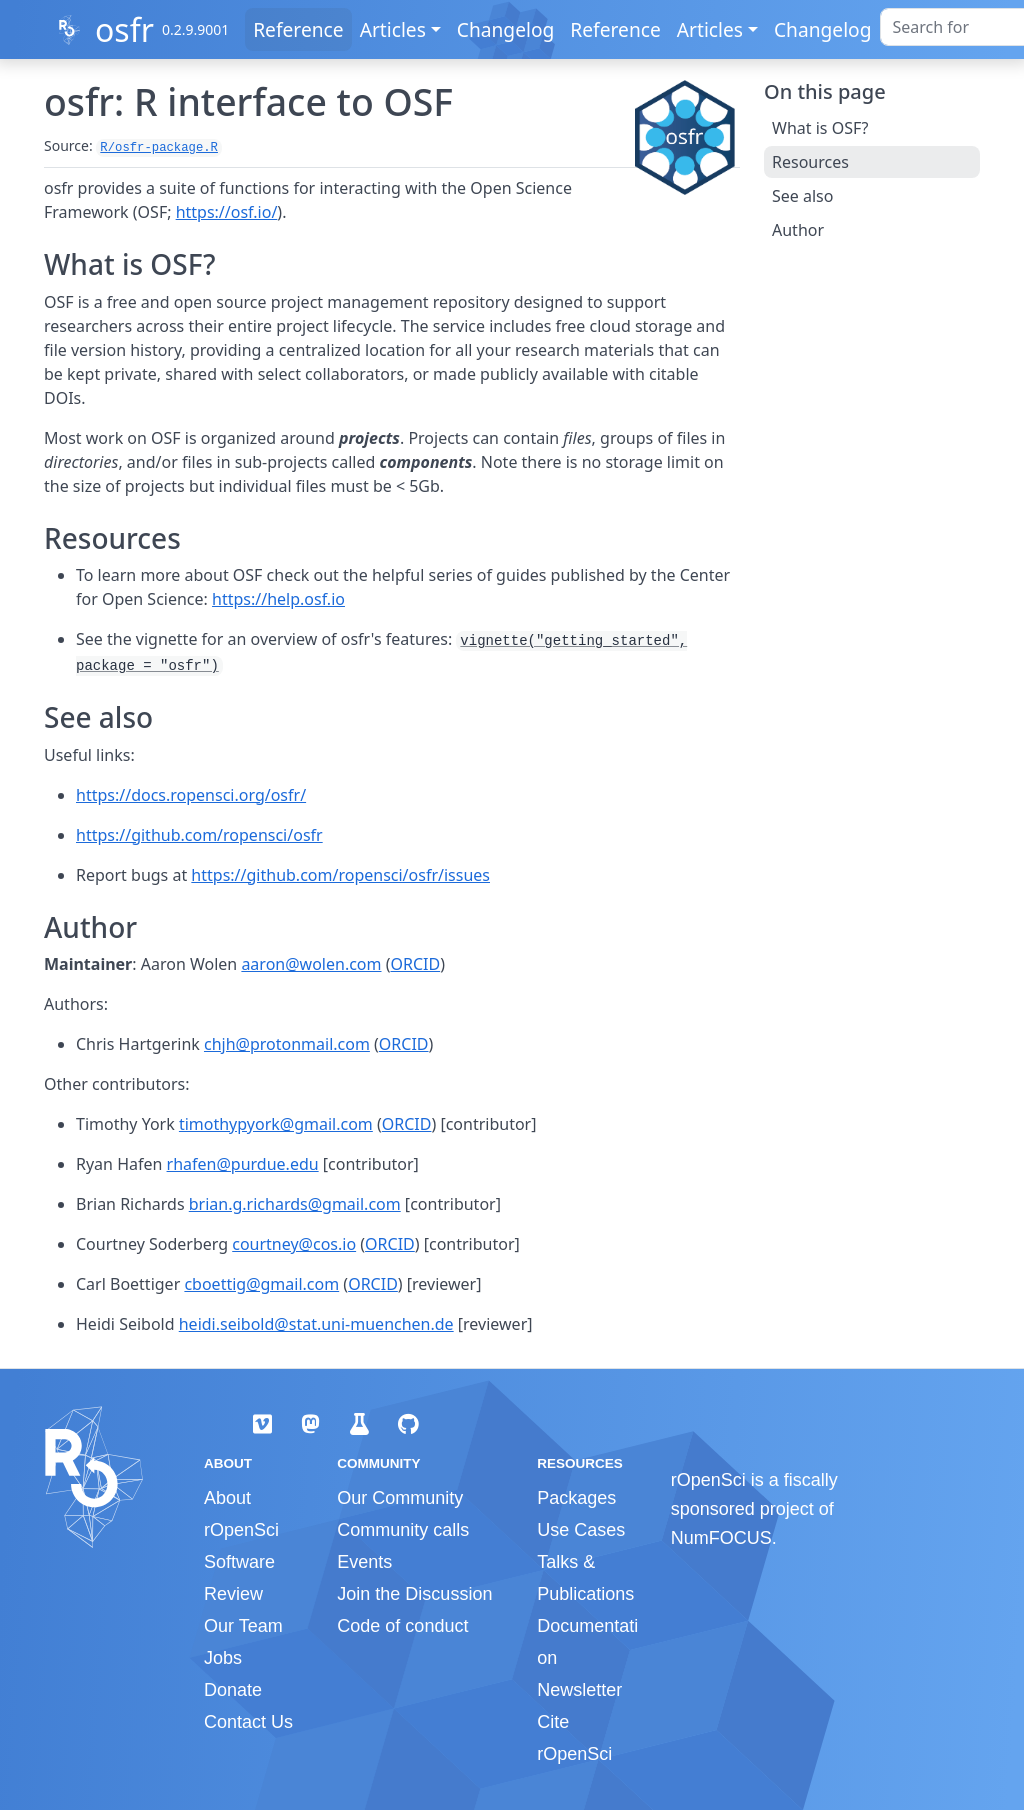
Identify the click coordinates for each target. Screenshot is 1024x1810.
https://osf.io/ (227, 212)
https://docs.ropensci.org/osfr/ (191, 795)
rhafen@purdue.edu (243, 1164)
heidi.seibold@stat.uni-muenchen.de (316, 1324)
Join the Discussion (414, 1594)
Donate (233, 1690)
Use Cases (581, 1530)
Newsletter (579, 1690)
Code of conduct (402, 1626)
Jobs (223, 1658)
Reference (298, 29)
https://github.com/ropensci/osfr (199, 835)
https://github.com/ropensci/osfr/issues (340, 875)
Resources (810, 162)
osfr (124, 29)
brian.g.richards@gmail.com (295, 1204)
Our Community (400, 1498)
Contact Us (248, 1722)
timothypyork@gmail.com (276, 1124)
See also (802, 196)
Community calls (403, 1530)
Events (364, 1562)
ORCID (415, 964)
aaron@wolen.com (311, 964)
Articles (393, 29)
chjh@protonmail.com (287, 1044)
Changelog (506, 29)
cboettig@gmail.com (261, 1284)
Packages (576, 1498)
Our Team (243, 1626)
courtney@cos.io (294, 1244)
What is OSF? (820, 128)
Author (798, 230)
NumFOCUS (721, 1538)
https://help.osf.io (278, 599)
